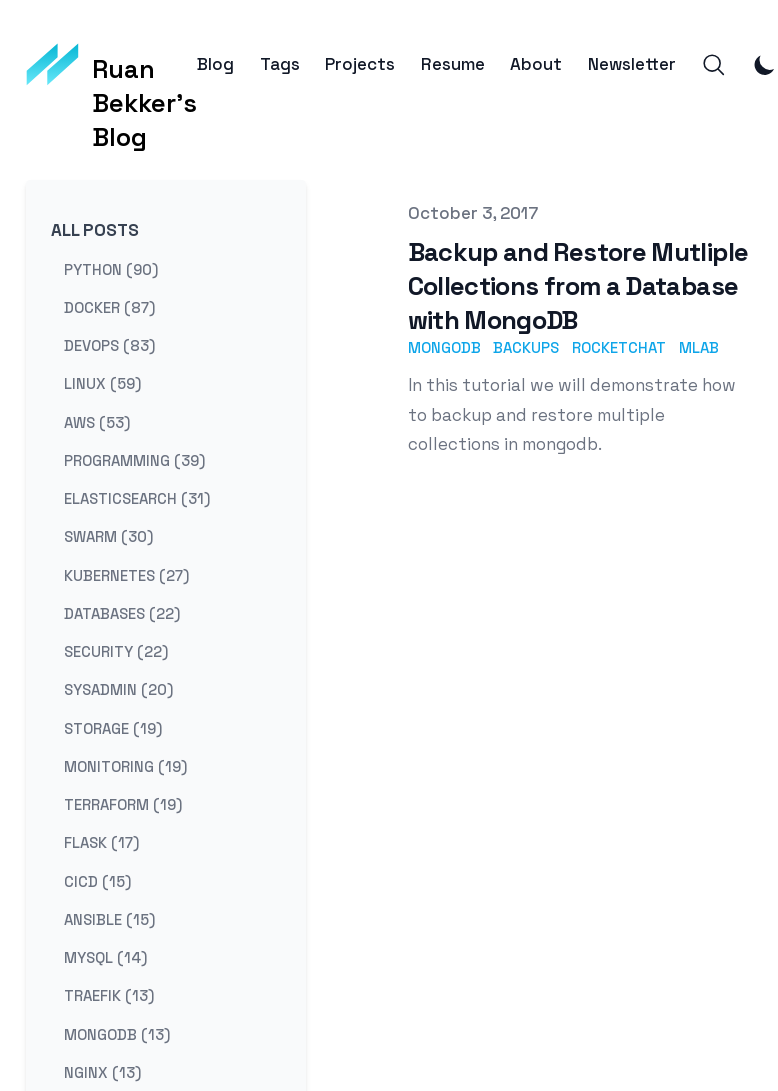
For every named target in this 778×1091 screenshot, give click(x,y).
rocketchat (619, 347)
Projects (360, 64)
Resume (453, 64)
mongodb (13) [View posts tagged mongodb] (117, 1033)
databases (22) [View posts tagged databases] (122, 612)
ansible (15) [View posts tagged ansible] (109, 918)
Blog (215, 64)
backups (526, 347)
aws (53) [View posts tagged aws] (97, 421)
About (536, 64)
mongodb (444, 347)
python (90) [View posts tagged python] (111, 268)
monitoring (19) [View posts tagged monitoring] (125, 765)
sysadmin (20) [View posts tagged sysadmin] (118, 689)
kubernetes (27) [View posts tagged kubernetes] (126, 574)
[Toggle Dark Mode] (765, 65)
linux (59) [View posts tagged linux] (102, 383)
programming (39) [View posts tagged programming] (134, 459)
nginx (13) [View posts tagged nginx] (102, 1071)
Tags (280, 64)
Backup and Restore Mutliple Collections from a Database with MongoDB (578, 286)
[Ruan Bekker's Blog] (112, 65)
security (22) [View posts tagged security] (116, 651)
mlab (699, 347)
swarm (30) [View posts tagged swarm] (108, 536)
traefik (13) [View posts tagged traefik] (109, 995)
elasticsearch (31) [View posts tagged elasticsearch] (137, 498)
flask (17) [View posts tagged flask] (101, 842)
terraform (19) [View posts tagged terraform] (123, 804)
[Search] (714, 65)
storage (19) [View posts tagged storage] (113, 727)
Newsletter (632, 64)
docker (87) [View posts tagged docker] (109, 306)
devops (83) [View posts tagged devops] (109, 345)
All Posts (95, 230)
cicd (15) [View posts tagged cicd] (97, 880)
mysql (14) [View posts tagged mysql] (105, 957)
